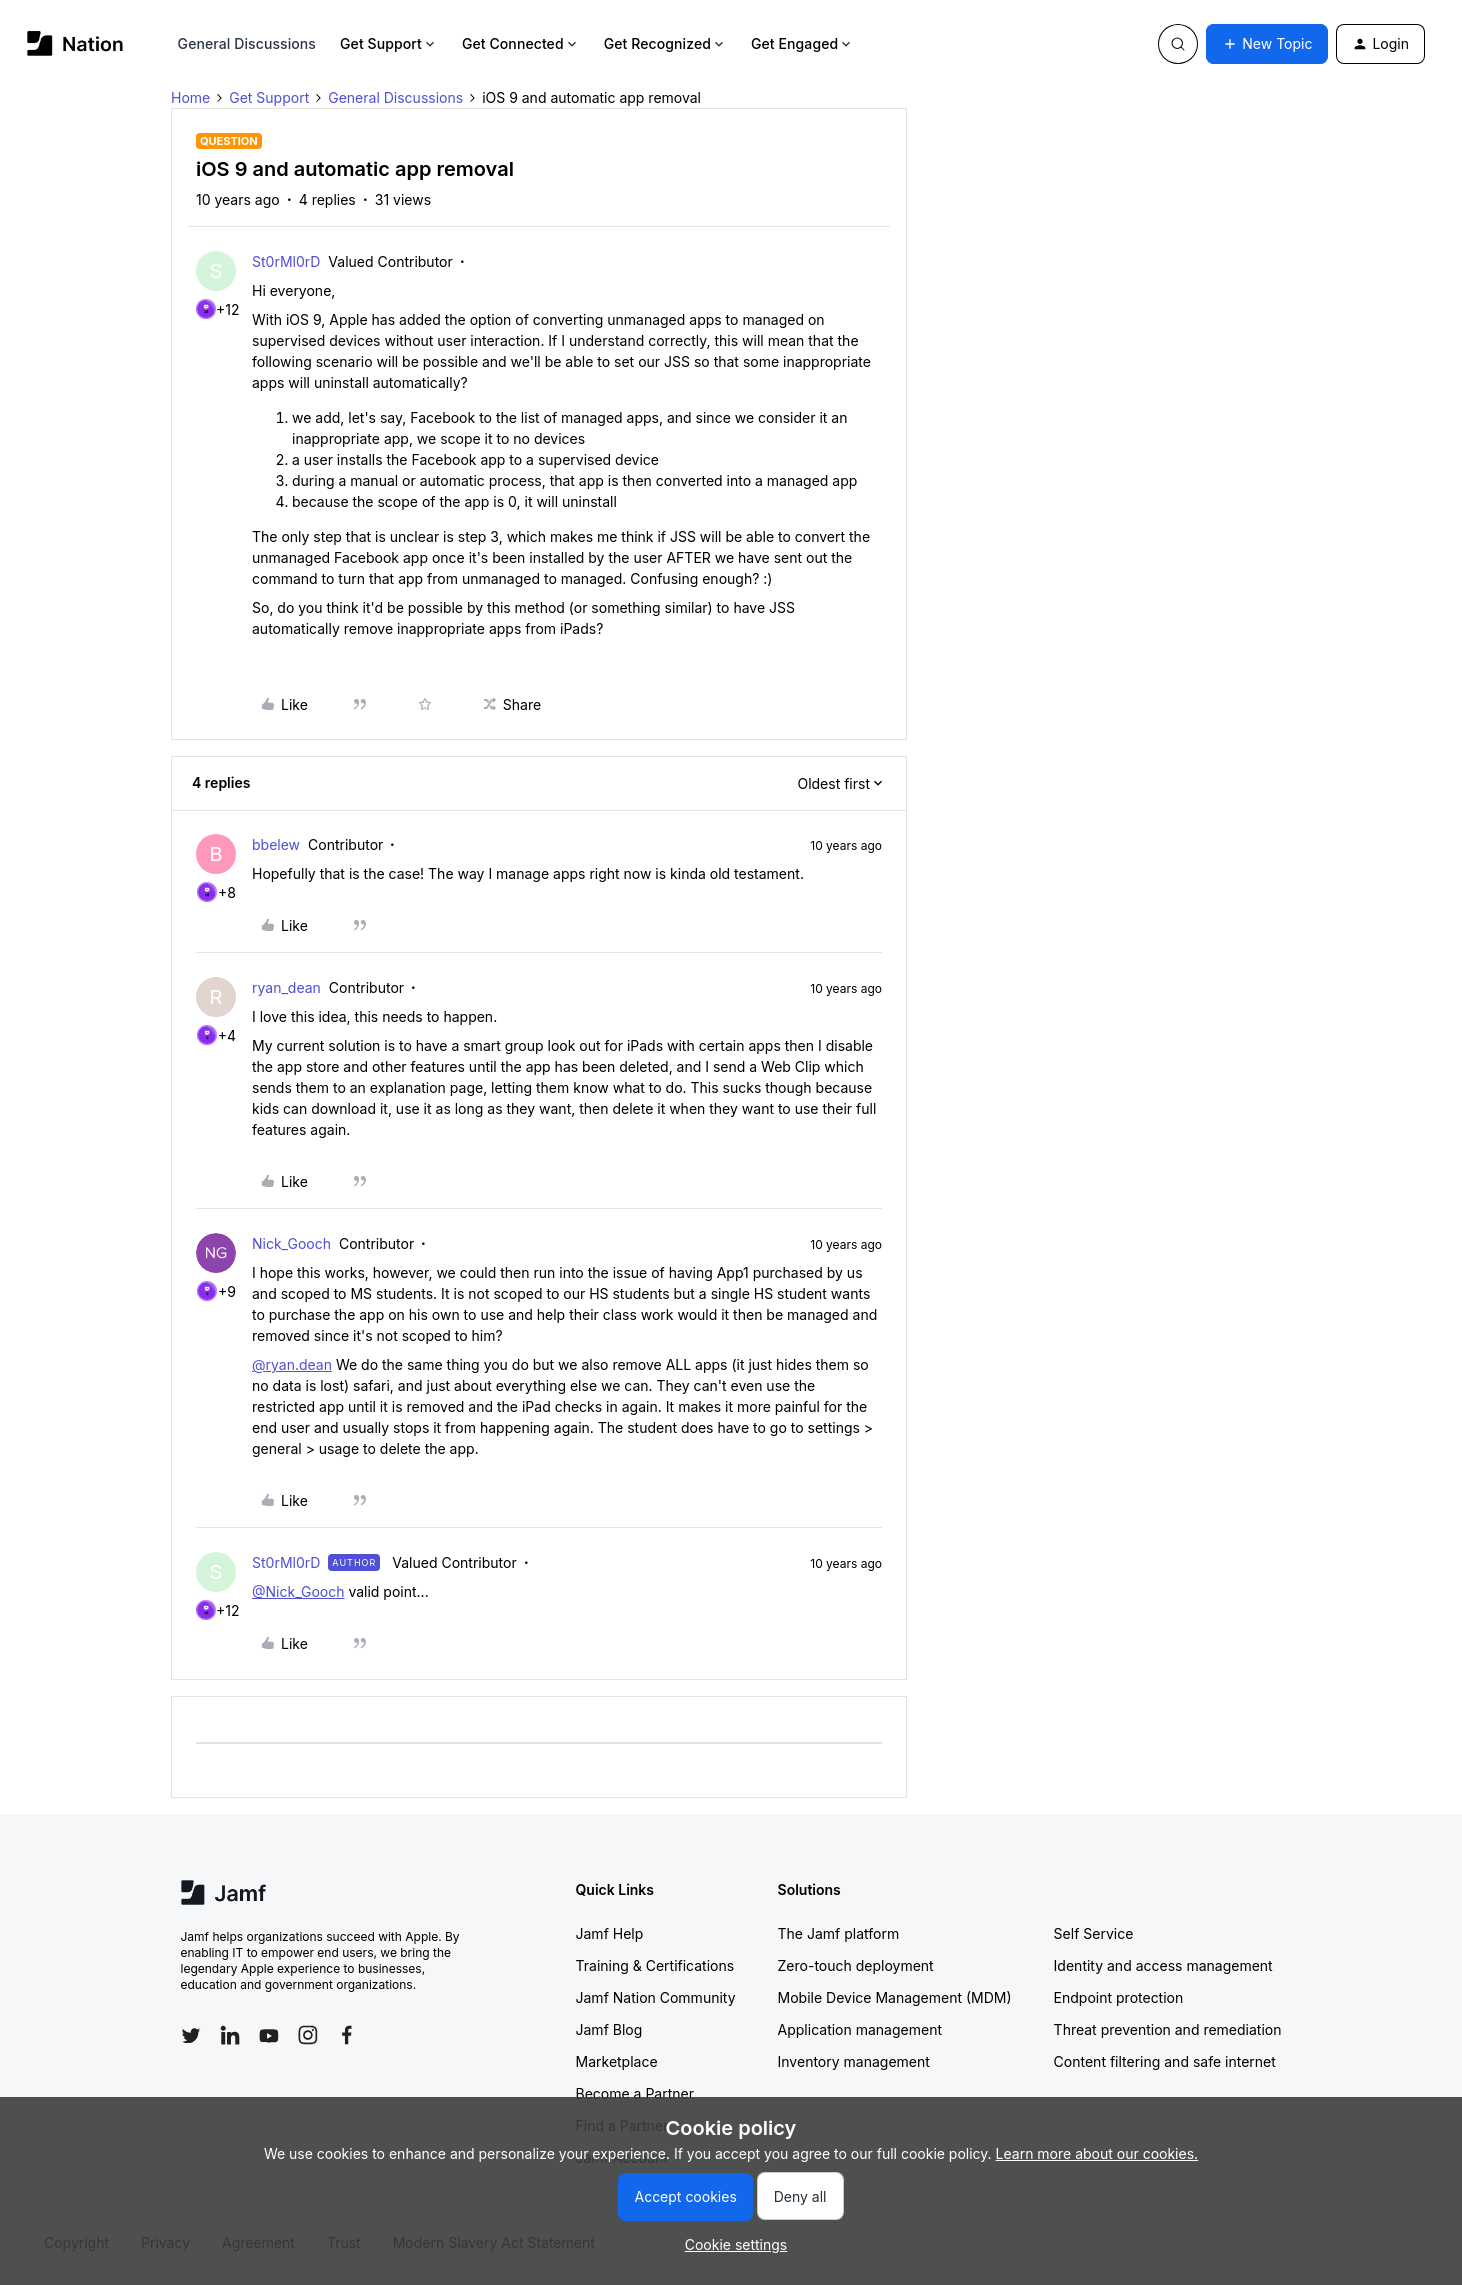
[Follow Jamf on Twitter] (191, 2036)
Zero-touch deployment (856, 1965)
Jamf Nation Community (656, 1997)
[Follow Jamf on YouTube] (269, 2035)
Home (190, 97)
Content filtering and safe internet (1165, 2061)
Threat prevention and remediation (1168, 2029)
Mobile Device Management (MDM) (895, 1997)
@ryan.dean (292, 1364)
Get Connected (521, 43)
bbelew (276, 844)
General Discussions (247, 43)
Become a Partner (635, 2093)
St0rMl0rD (286, 261)
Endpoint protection (1119, 1997)
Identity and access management (1163, 1965)
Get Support (389, 43)
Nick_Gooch (291, 1243)
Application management (860, 2029)
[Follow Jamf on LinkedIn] (230, 2035)
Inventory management (854, 2061)
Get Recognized (665, 43)
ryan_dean (286, 987)
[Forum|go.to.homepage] (75, 43)
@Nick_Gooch (298, 1591)
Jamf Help (610, 1933)
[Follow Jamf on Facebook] (347, 2035)
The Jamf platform (839, 1933)
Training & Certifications (655, 1965)
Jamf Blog (609, 2029)
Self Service (1094, 1933)
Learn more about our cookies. (1097, 2153)
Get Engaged (802, 43)
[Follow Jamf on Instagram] (308, 2035)
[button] (1267, 44)
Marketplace (617, 2061)
